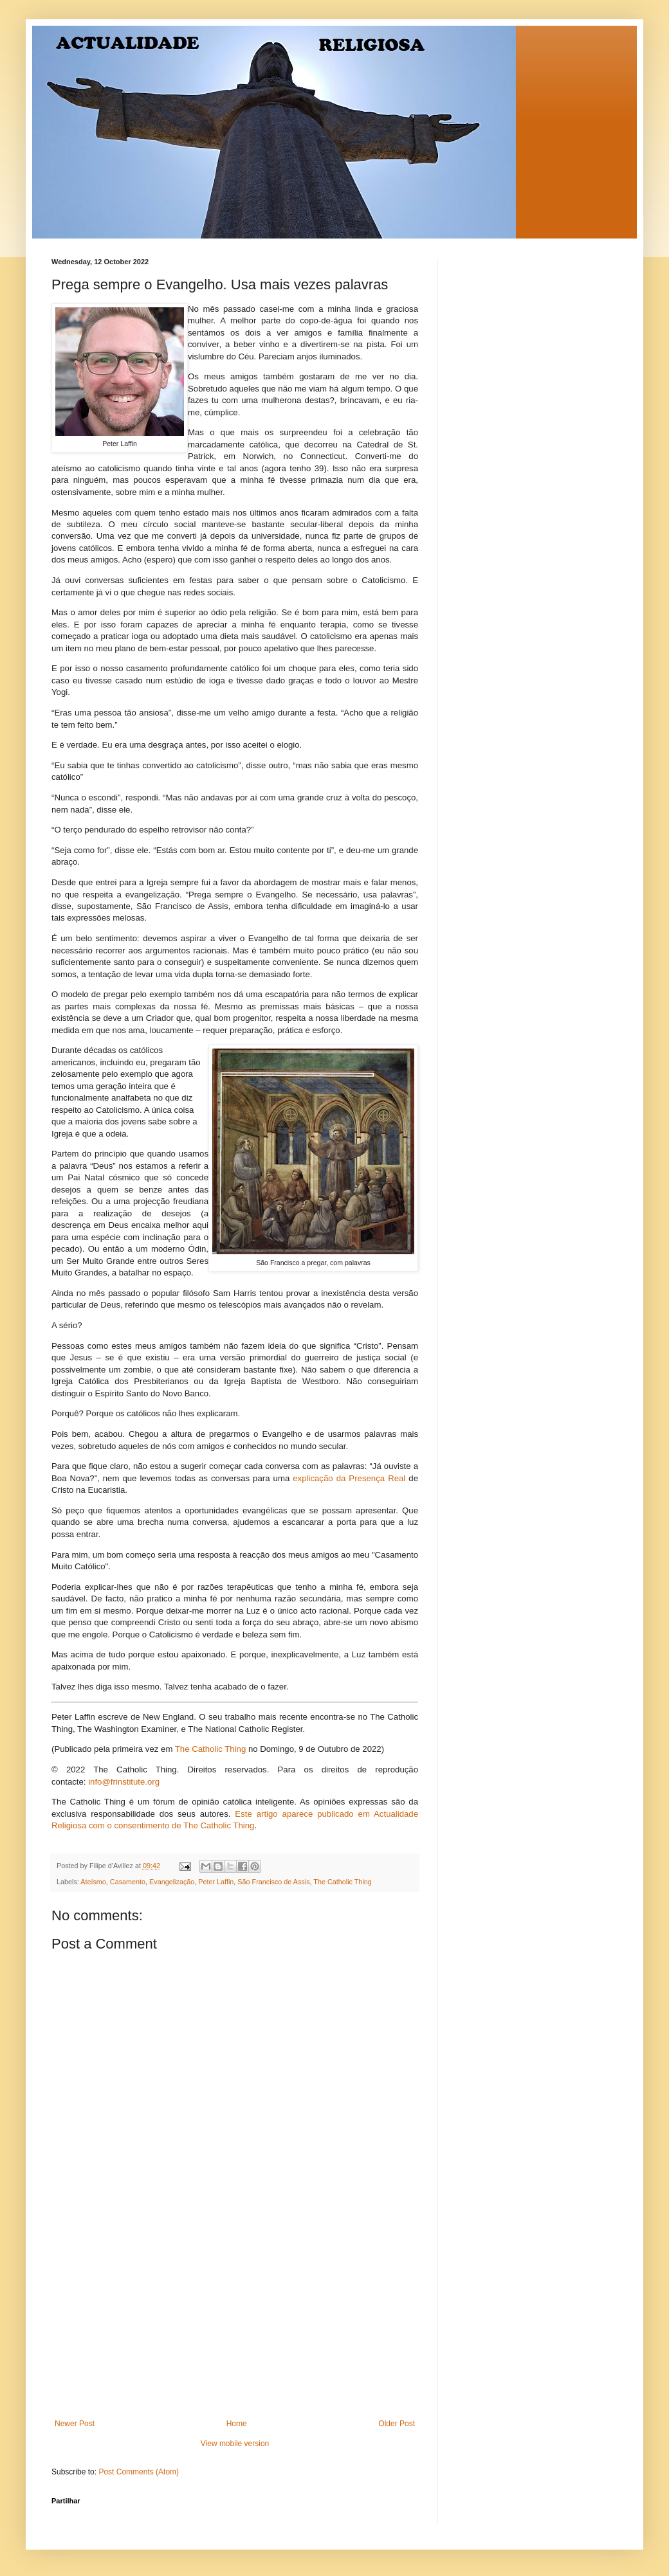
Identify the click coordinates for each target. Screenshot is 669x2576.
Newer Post (75, 2423)
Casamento (127, 1882)
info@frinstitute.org (124, 1782)
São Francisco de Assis (273, 1882)
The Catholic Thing (210, 1749)
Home (236, 2423)
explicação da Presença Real (349, 1478)
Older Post (396, 2423)
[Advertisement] (234, 2322)
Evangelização (171, 1882)
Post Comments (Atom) (138, 2471)
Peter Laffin (216, 1882)
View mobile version (235, 2443)
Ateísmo (93, 1882)
